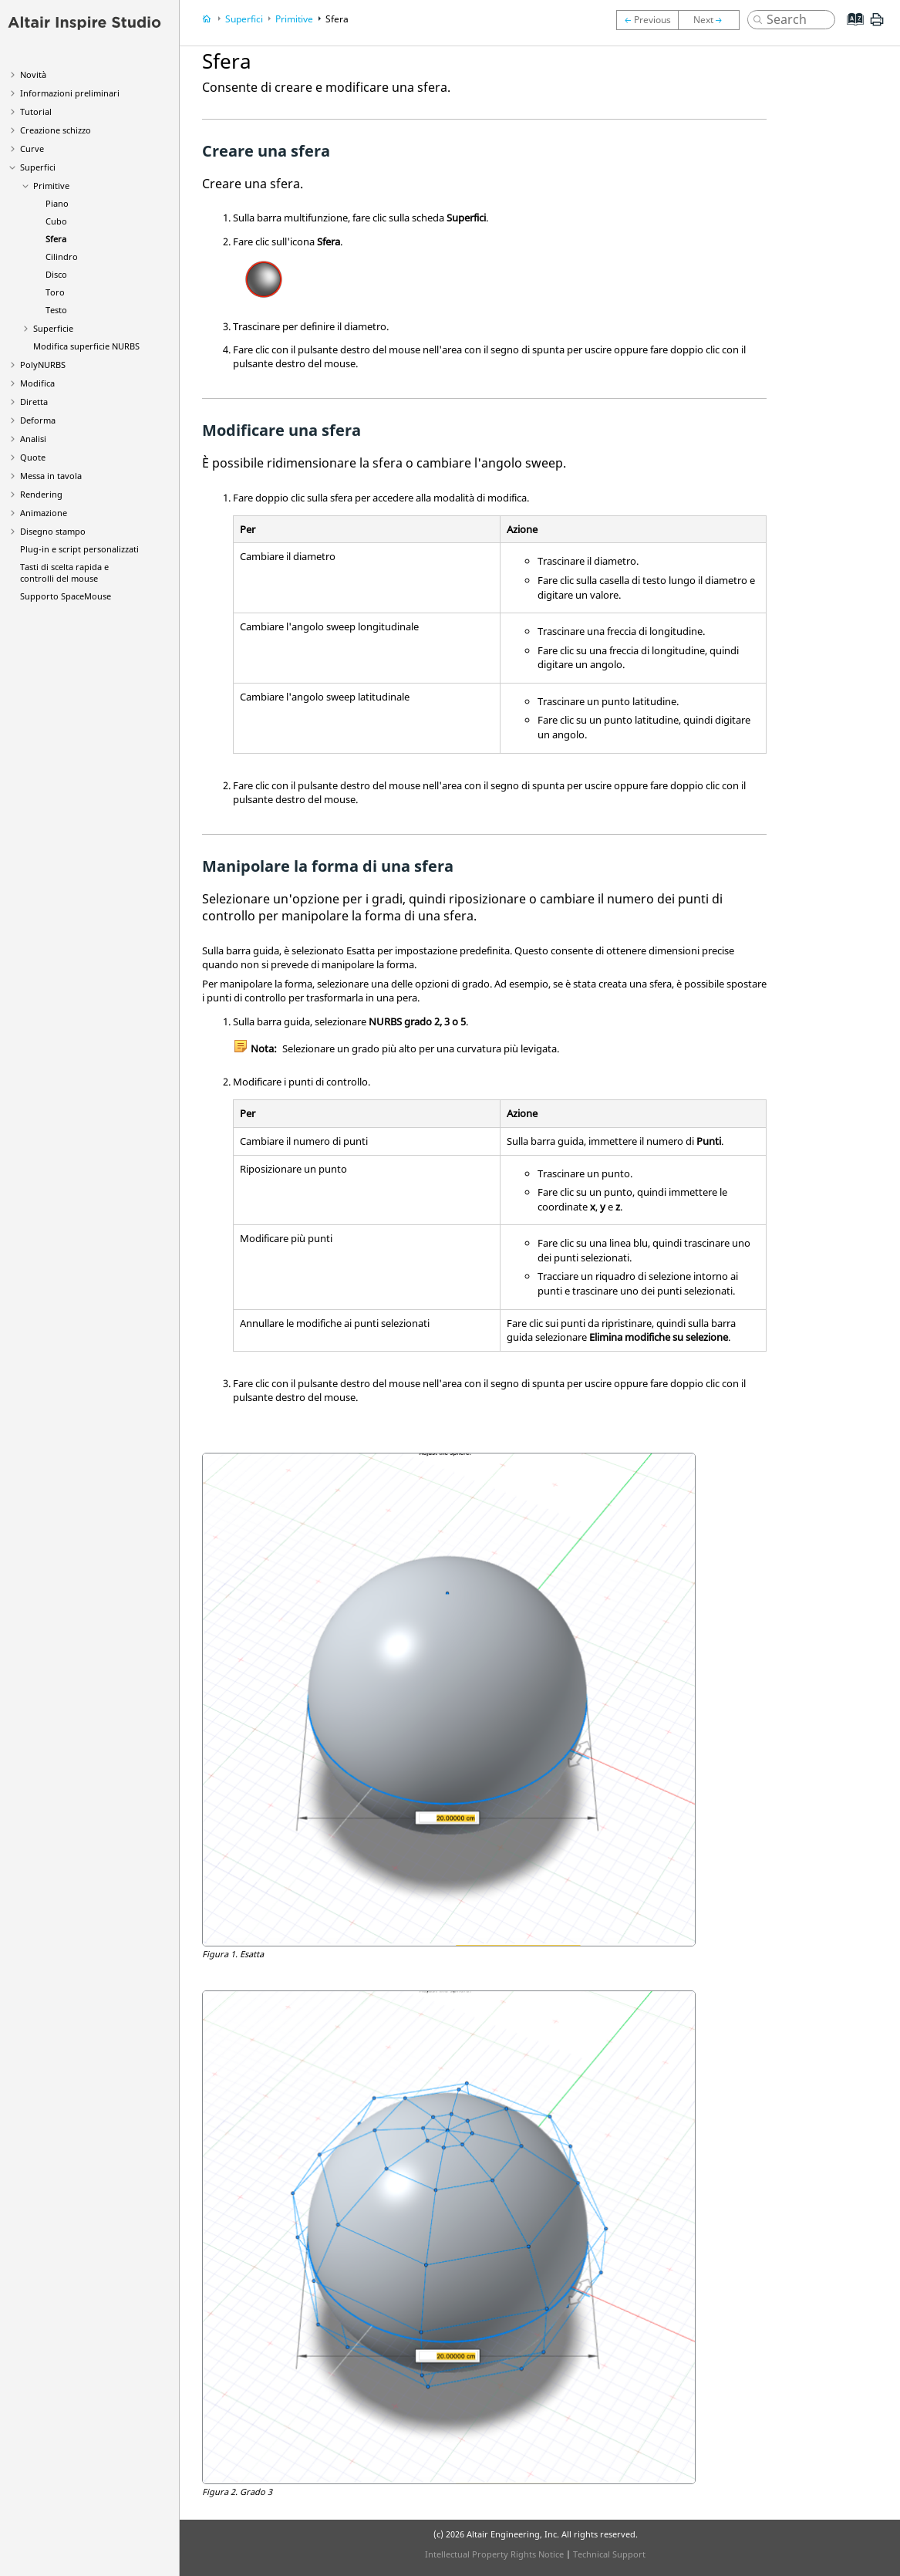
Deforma (38, 420)
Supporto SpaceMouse (65, 596)
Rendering (41, 494)
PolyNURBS (43, 364)
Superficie (53, 328)
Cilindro (62, 256)
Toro (55, 292)
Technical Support (609, 2554)
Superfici (38, 167)
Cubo (56, 221)
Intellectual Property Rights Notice (494, 2554)
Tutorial (36, 111)
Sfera (56, 239)
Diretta (34, 401)
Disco (56, 274)
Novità (33, 74)
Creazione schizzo (55, 130)
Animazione (43, 512)
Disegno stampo (53, 531)
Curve (32, 148)
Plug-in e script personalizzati (79, 549)
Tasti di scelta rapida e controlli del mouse (64, 572)
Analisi (33, 438)
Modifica (37, 383)
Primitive (51, 185)
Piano (57, 203)
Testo (56, 310)
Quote (33, 457)
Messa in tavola (51, 475)
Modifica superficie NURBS (86, 346)
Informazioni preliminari (70, 93)
